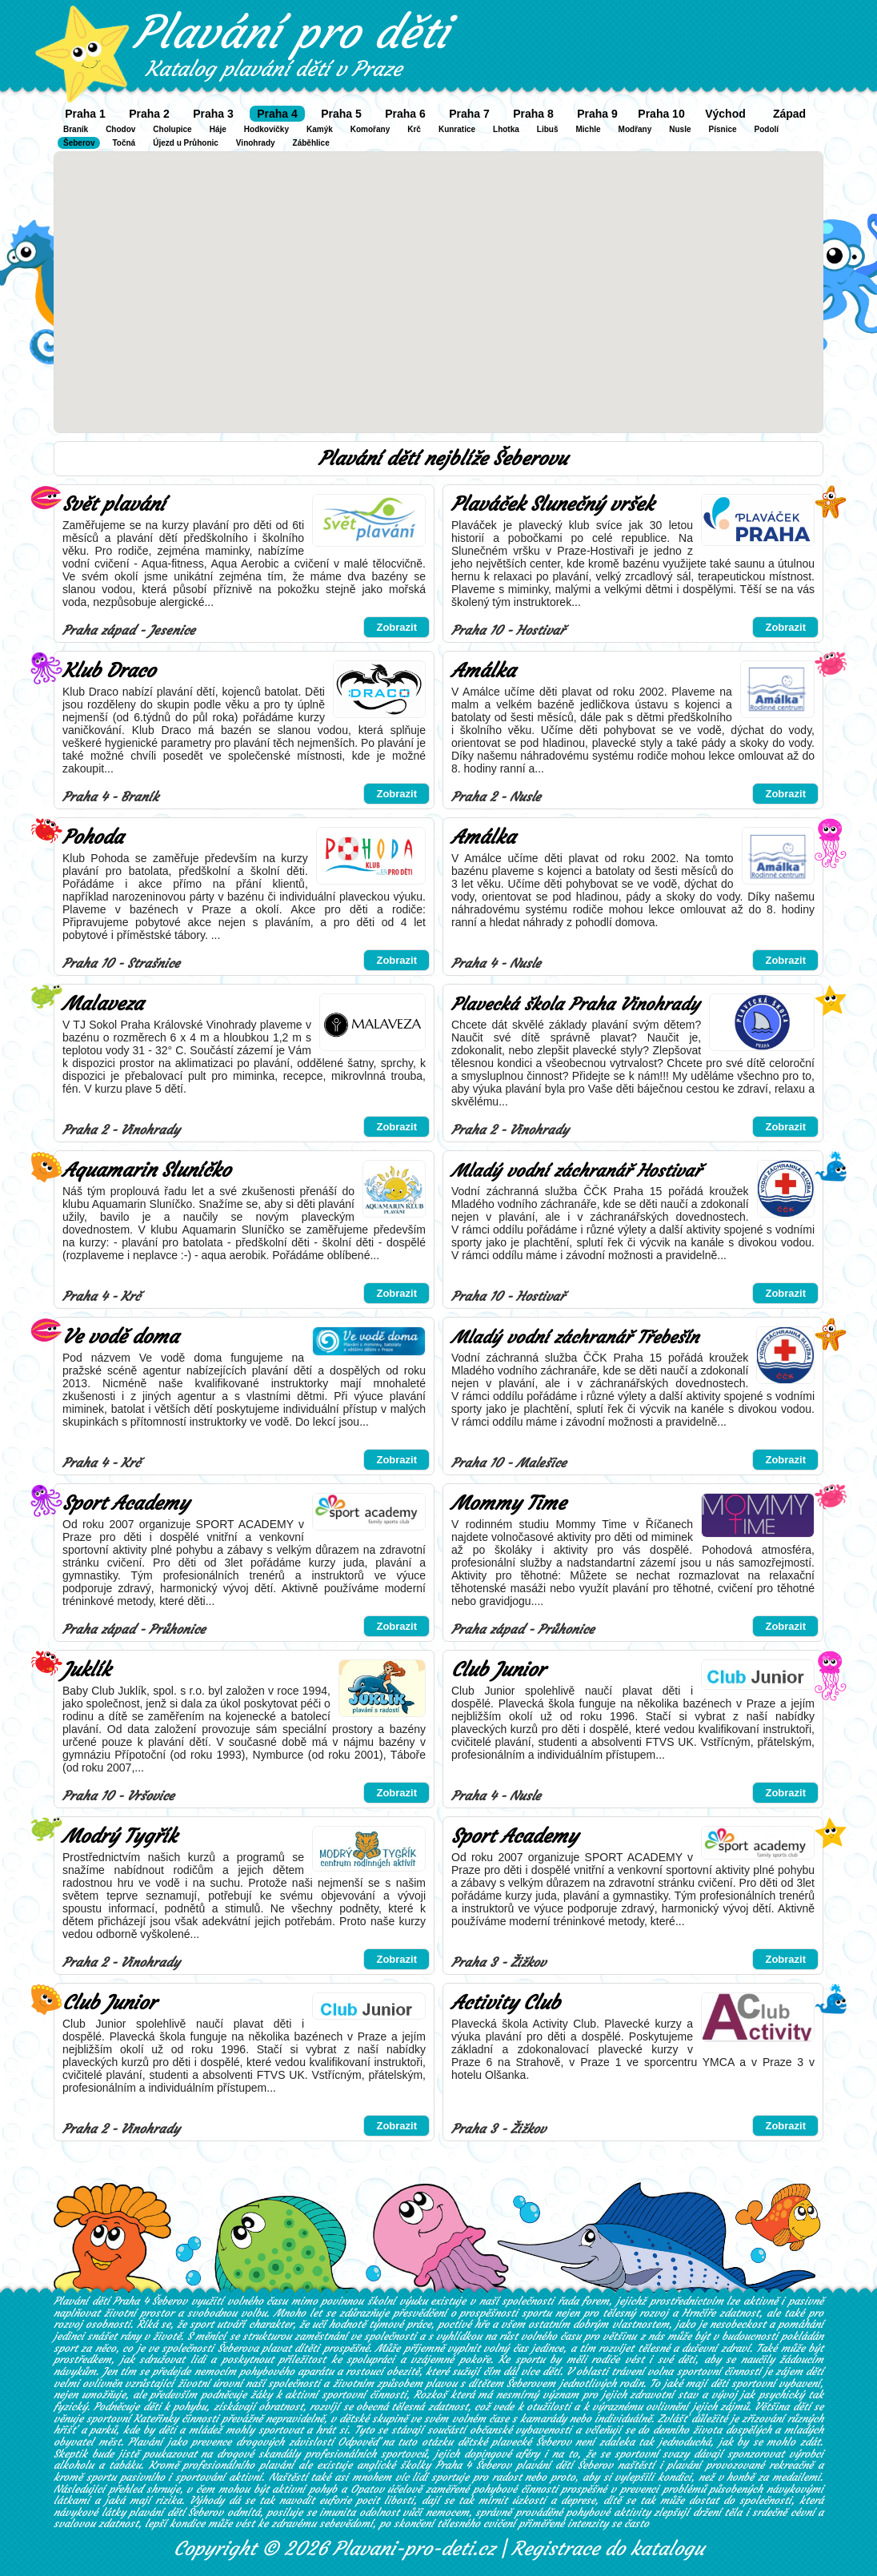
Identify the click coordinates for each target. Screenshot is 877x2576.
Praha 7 (469, 113)
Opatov (367, 2489)
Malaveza (102, 1004)
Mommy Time (508, 1503)
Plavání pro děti (291, 32)
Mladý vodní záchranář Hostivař (576, 1171)
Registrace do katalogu (607, 2549)
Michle (587, 129)
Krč (414, 129)
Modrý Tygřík (119, 1836)
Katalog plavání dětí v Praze (274, 69)
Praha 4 (277, 113)
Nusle (680, 129)
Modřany (635, 129)
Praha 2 (149, 113)
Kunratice (456, 129)
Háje (218, 129)
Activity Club (505, 2003)
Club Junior (498, 1670)
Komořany (370, 129)
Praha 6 (405, 113)
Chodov (120, 129)
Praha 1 (85, 113)
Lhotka (506, 129)
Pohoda (92, 837)
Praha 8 (533, 113)
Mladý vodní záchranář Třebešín (575, 1337)
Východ (725, 113)
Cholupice (172, 129)
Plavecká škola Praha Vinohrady (575, 1004)
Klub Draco (108, 671)
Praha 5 (341, 113)
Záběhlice (311, 142)
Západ (789, 113)
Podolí (767, 129)
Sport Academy (125, 1503)
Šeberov (78, 142)
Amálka (483, 671)
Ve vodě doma (120, 1337)
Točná (123, 142)
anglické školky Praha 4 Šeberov (434, 2465)
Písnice (723, 129)
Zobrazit (396, 627)
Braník (75, 129)
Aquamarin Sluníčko (146, 1170)
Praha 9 (597, 113)
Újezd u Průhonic (185, 142)
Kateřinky (156, 2419)
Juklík (86, 1670)
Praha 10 (661, 113)
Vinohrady (255, 142)
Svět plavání (113, 504)
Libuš (548, 129)
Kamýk (319, 129)
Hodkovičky (266, 129)
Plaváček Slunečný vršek (552, 504)
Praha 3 (213, 113)
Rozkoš (430, 2394)
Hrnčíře (698, 2313)
